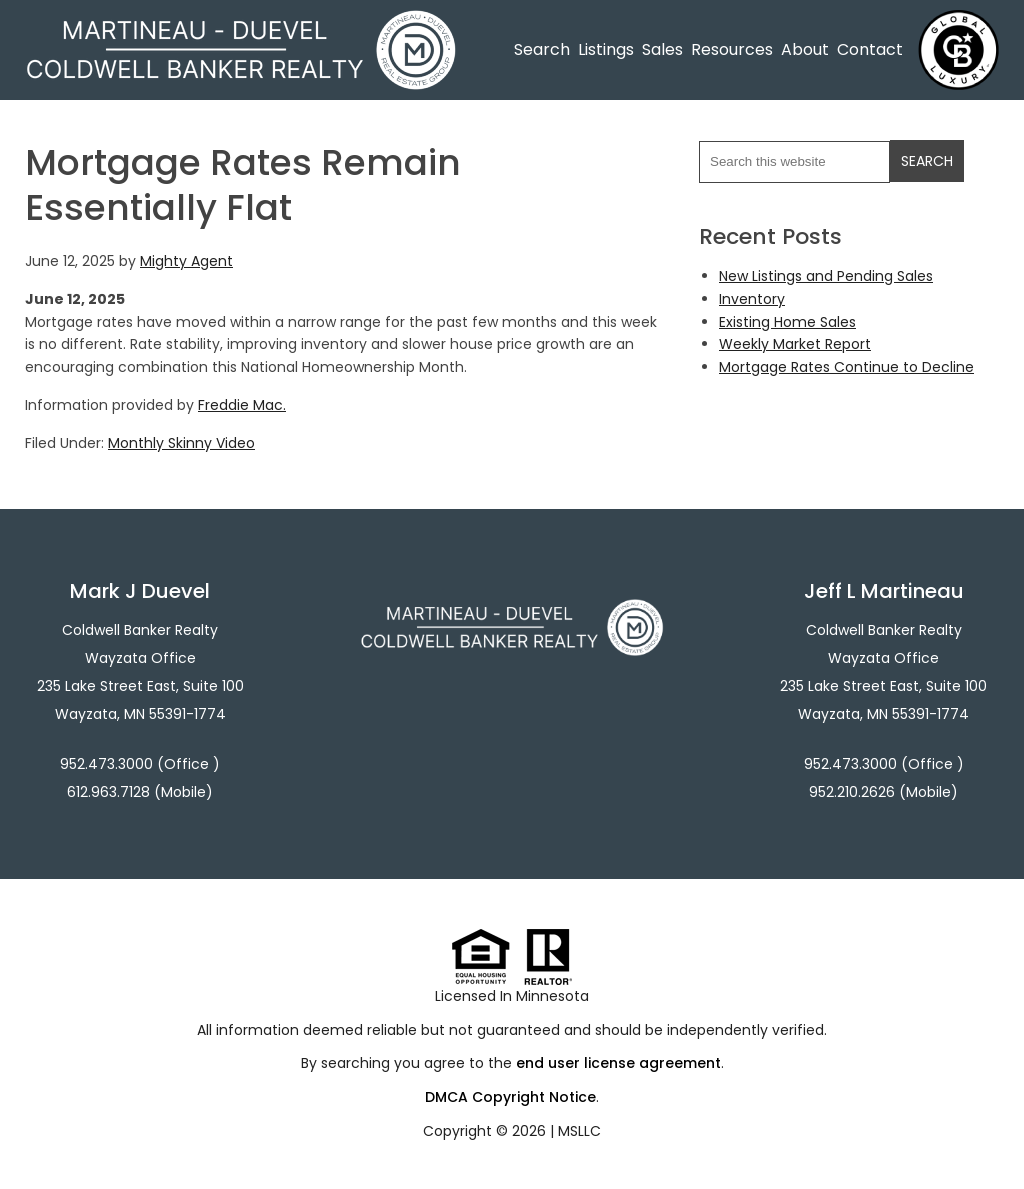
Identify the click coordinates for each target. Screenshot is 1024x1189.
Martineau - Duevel (241, 22)
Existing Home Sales (787, 322)
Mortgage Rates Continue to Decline (846, 367)
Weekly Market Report (795, 344)
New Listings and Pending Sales (826, 276)
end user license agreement (618, 1063)
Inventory (752, 299)
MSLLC (579, 1131)
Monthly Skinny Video (181, 443)
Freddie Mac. (242, 405)
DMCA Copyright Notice (510, 1097)
